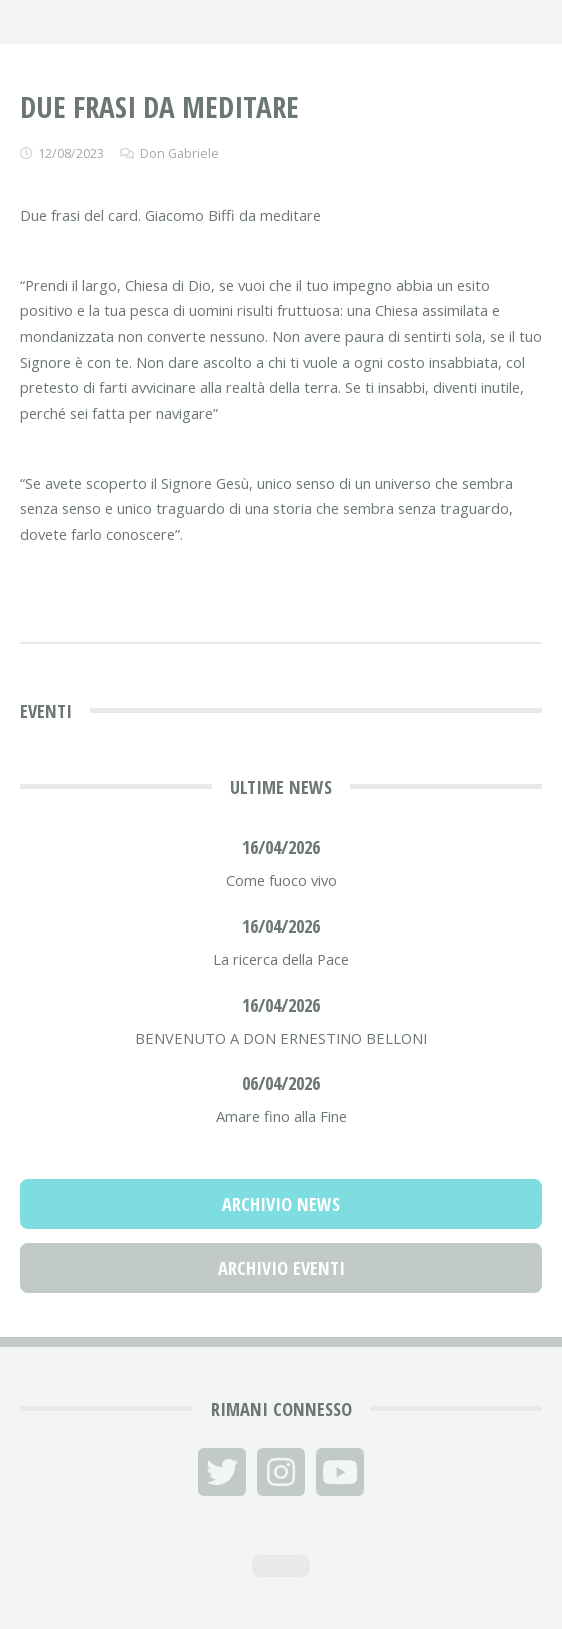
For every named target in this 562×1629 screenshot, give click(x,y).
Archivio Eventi (281, 1267)
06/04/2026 (281, 1082)
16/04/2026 (281, 846)
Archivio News (281, 1203)
